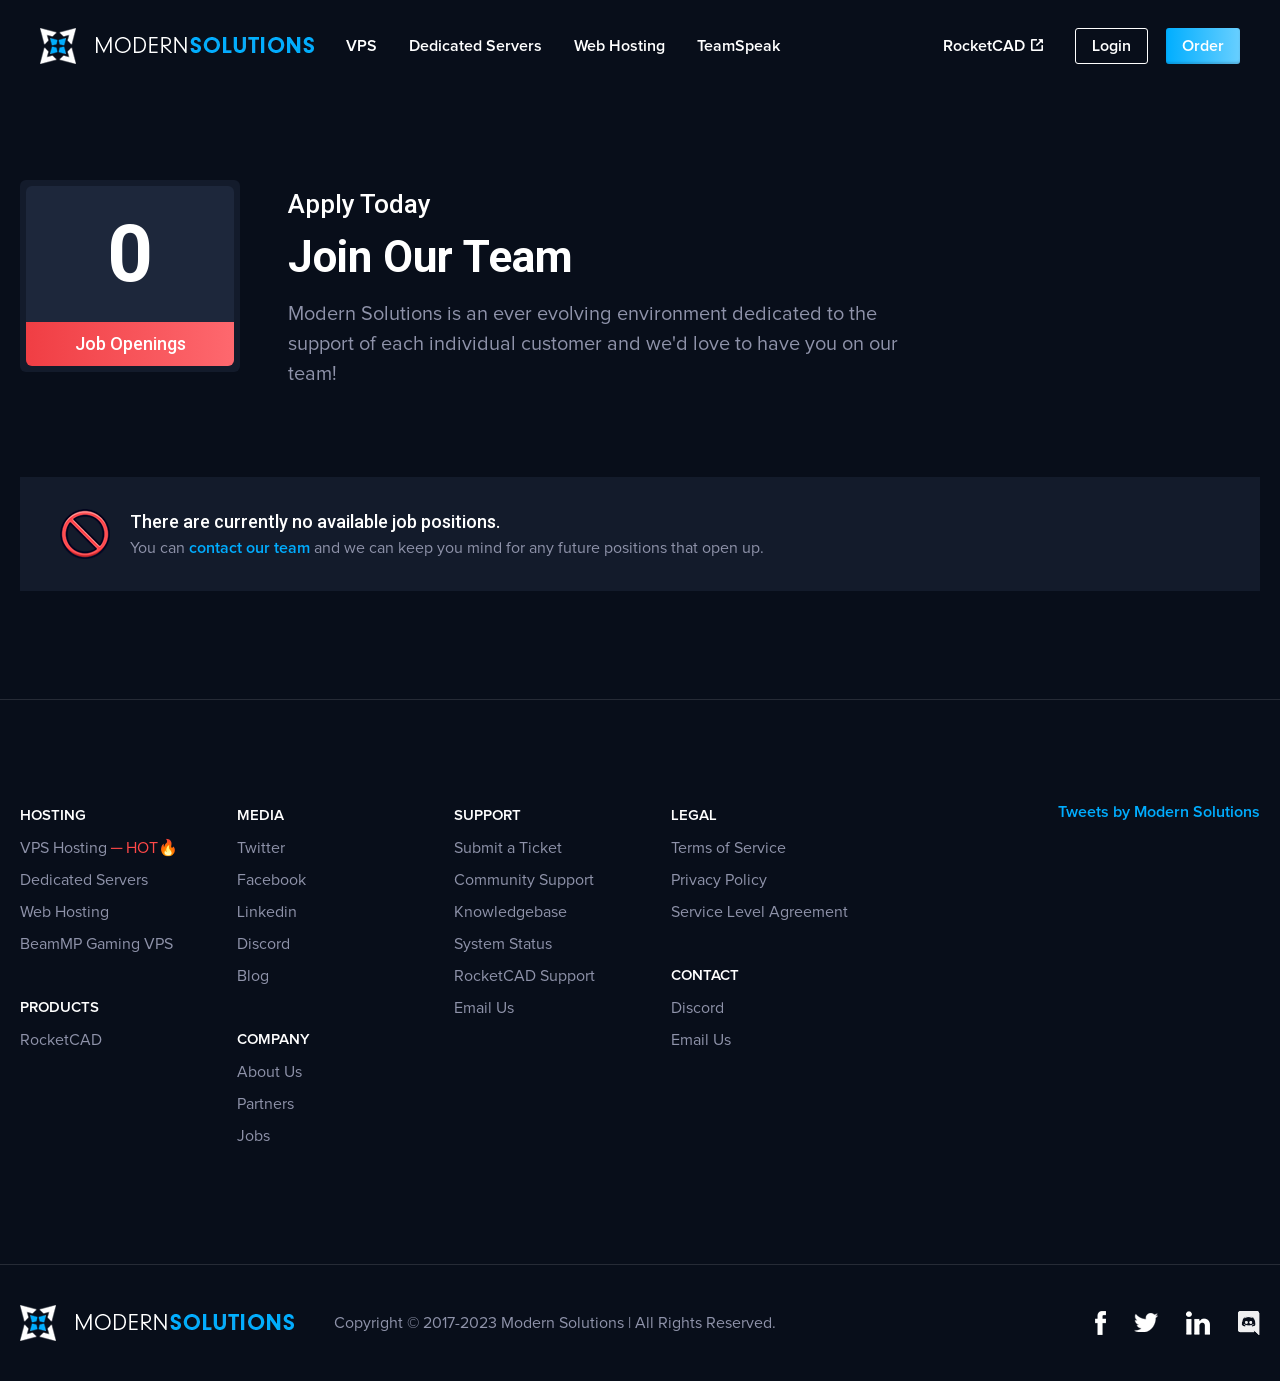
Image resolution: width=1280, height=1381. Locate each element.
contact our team (249, 548)
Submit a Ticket (508, 848)
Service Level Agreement (759, 912)
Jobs (253, 1136)
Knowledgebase (510, 912)
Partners (265, 1104)
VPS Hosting (63, 848)
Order (1203, 46)
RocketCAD (993, 46)
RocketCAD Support (524, 976)
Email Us (484, 1008)
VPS (361, 46)
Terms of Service (728, 848)
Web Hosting (619, 46)
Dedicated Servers (475, 46)
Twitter (261, 848)
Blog (253, 976)
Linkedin (267, 912)
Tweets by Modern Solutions (1159, 812)
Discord (263, 944)
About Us (269, 1072)
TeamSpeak (738, 46)
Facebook (271, 880)
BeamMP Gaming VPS (96, 944)
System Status (503, 944)
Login (1111, 46)
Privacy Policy (719, 880)
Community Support (524, 880)
